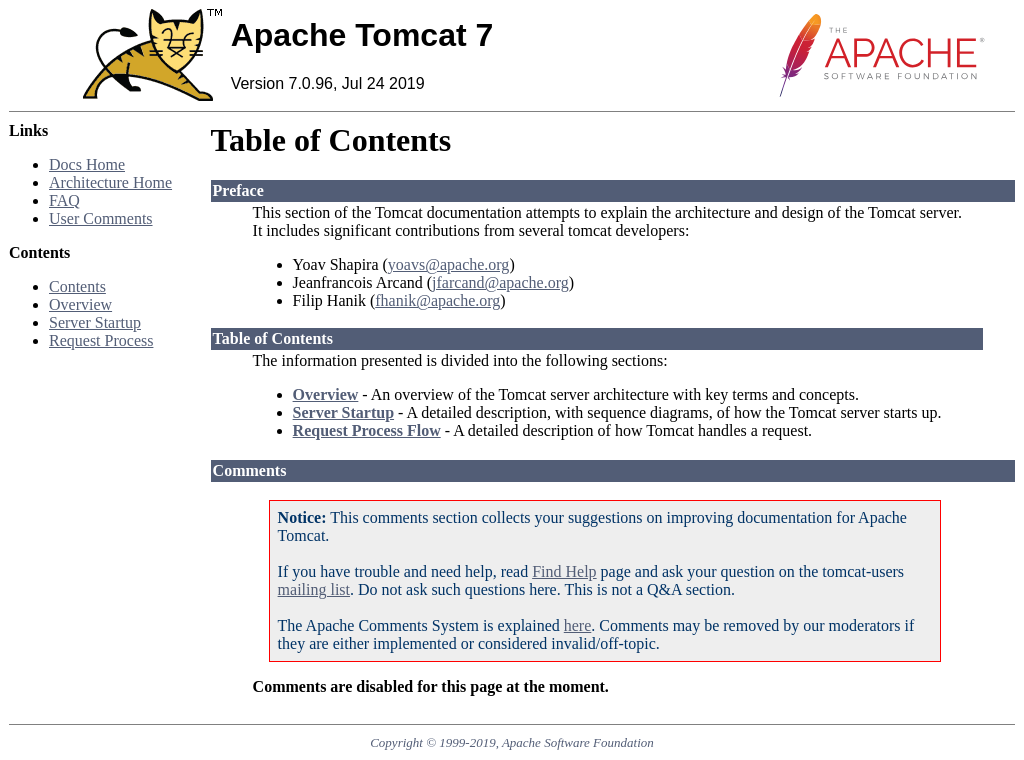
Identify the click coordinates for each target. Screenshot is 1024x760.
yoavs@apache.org (449, 264)
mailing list (314, 589)
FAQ (64, 200)
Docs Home (87, 164)
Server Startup (95, 322)
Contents (77, 286)
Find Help (564, 571)
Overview (80, 304)
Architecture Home (110, 182)
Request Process (101, 340)
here (578, 625)
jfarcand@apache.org (500, 282)
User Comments (101, 218)
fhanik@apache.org (437, 300)
